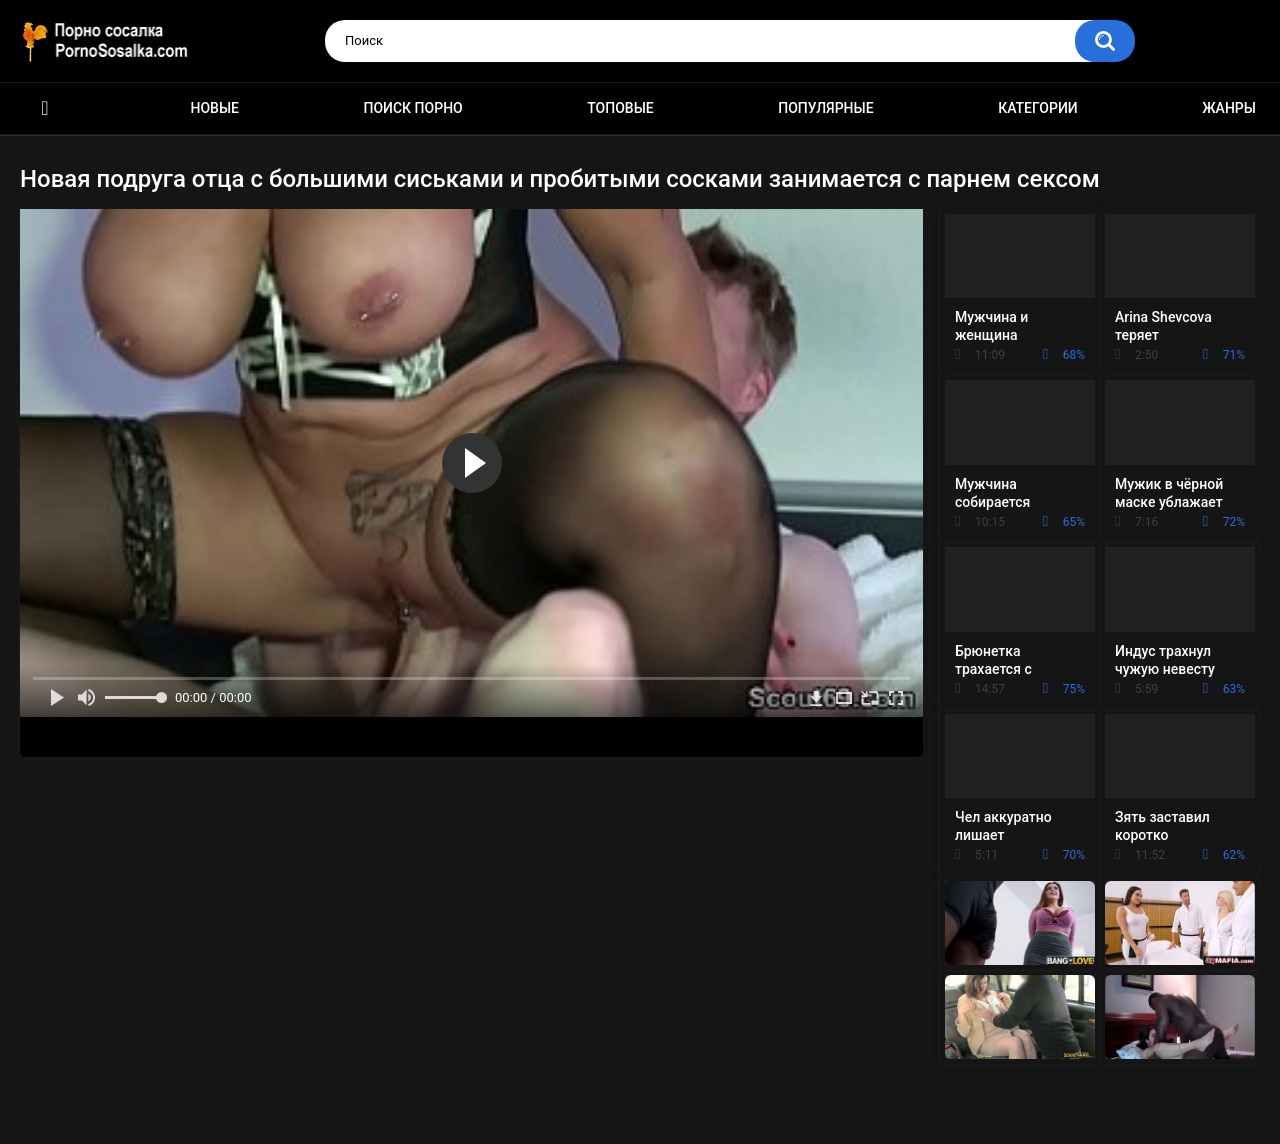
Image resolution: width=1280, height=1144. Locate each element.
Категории (1038, 108)
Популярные (825, 108)
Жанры (1229, 108)
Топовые (620, 108)
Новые (215, 108)
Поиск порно (413, 108)
